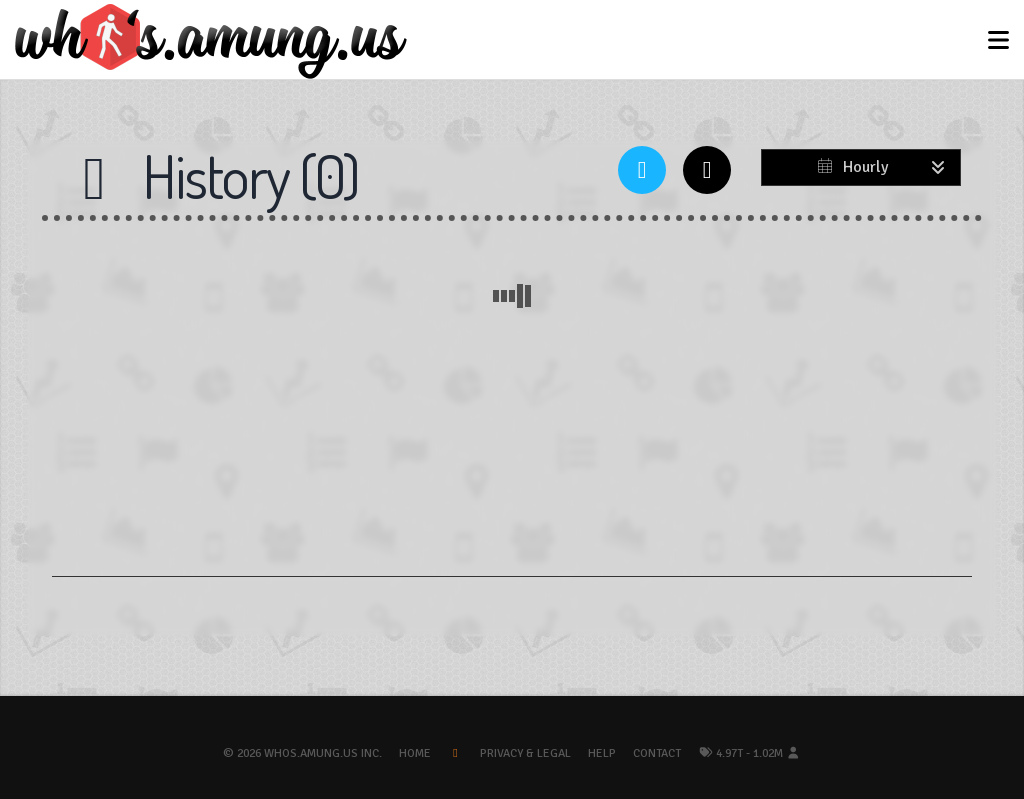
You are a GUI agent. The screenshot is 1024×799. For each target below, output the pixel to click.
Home (415, 753)
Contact (657, 753)
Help (602, 753)
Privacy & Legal (525, 753)
